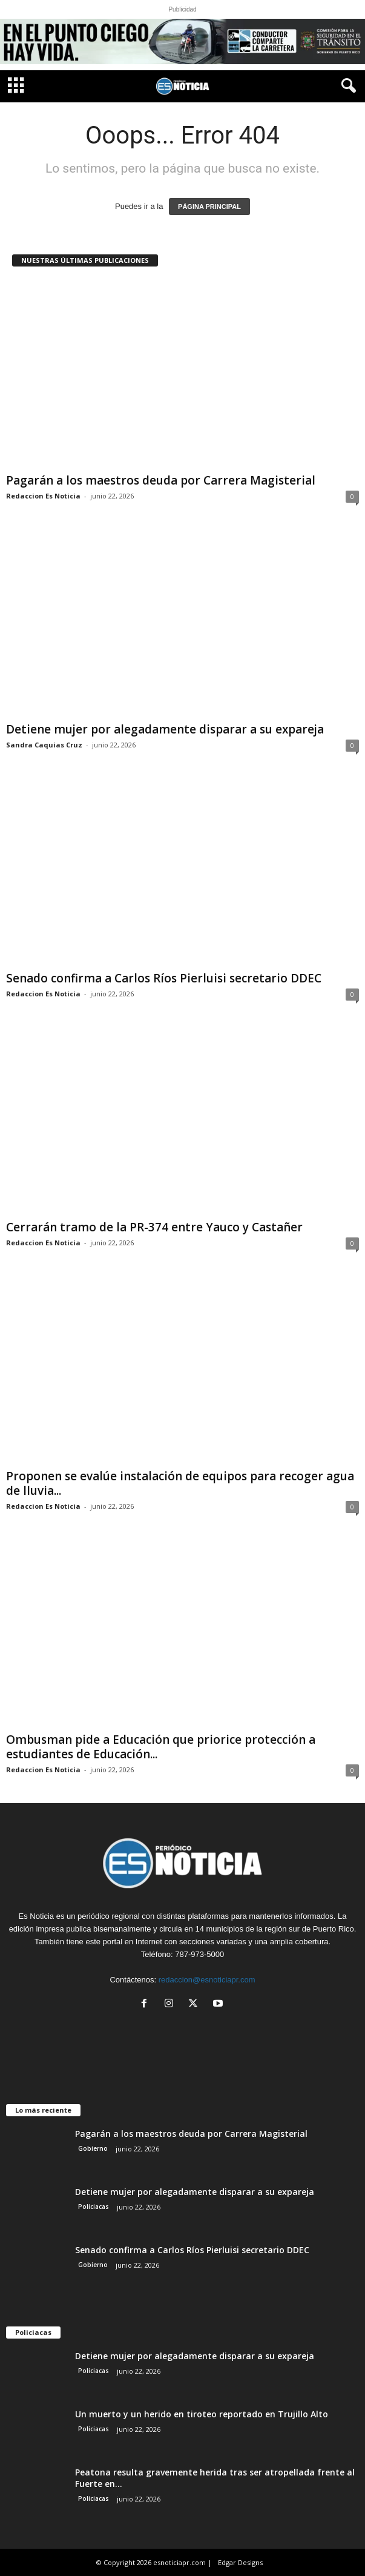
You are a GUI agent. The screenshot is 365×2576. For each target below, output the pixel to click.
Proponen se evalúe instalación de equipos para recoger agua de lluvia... (180, 1483)
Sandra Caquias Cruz (44, 744)
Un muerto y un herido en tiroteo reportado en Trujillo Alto (201, 2414)
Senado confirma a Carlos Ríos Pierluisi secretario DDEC (163, 978)
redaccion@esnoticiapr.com (207, 1979)
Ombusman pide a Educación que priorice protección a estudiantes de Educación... (160, 1747)
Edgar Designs (240, 2562)
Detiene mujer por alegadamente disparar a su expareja (165, 729)
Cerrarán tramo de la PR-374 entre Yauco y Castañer (154, 1227)
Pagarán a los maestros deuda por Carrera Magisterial (160, 480)
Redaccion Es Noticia (43, 495)
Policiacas (93, 2206)
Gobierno (93, 2148)
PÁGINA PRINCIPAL (209, 206)
